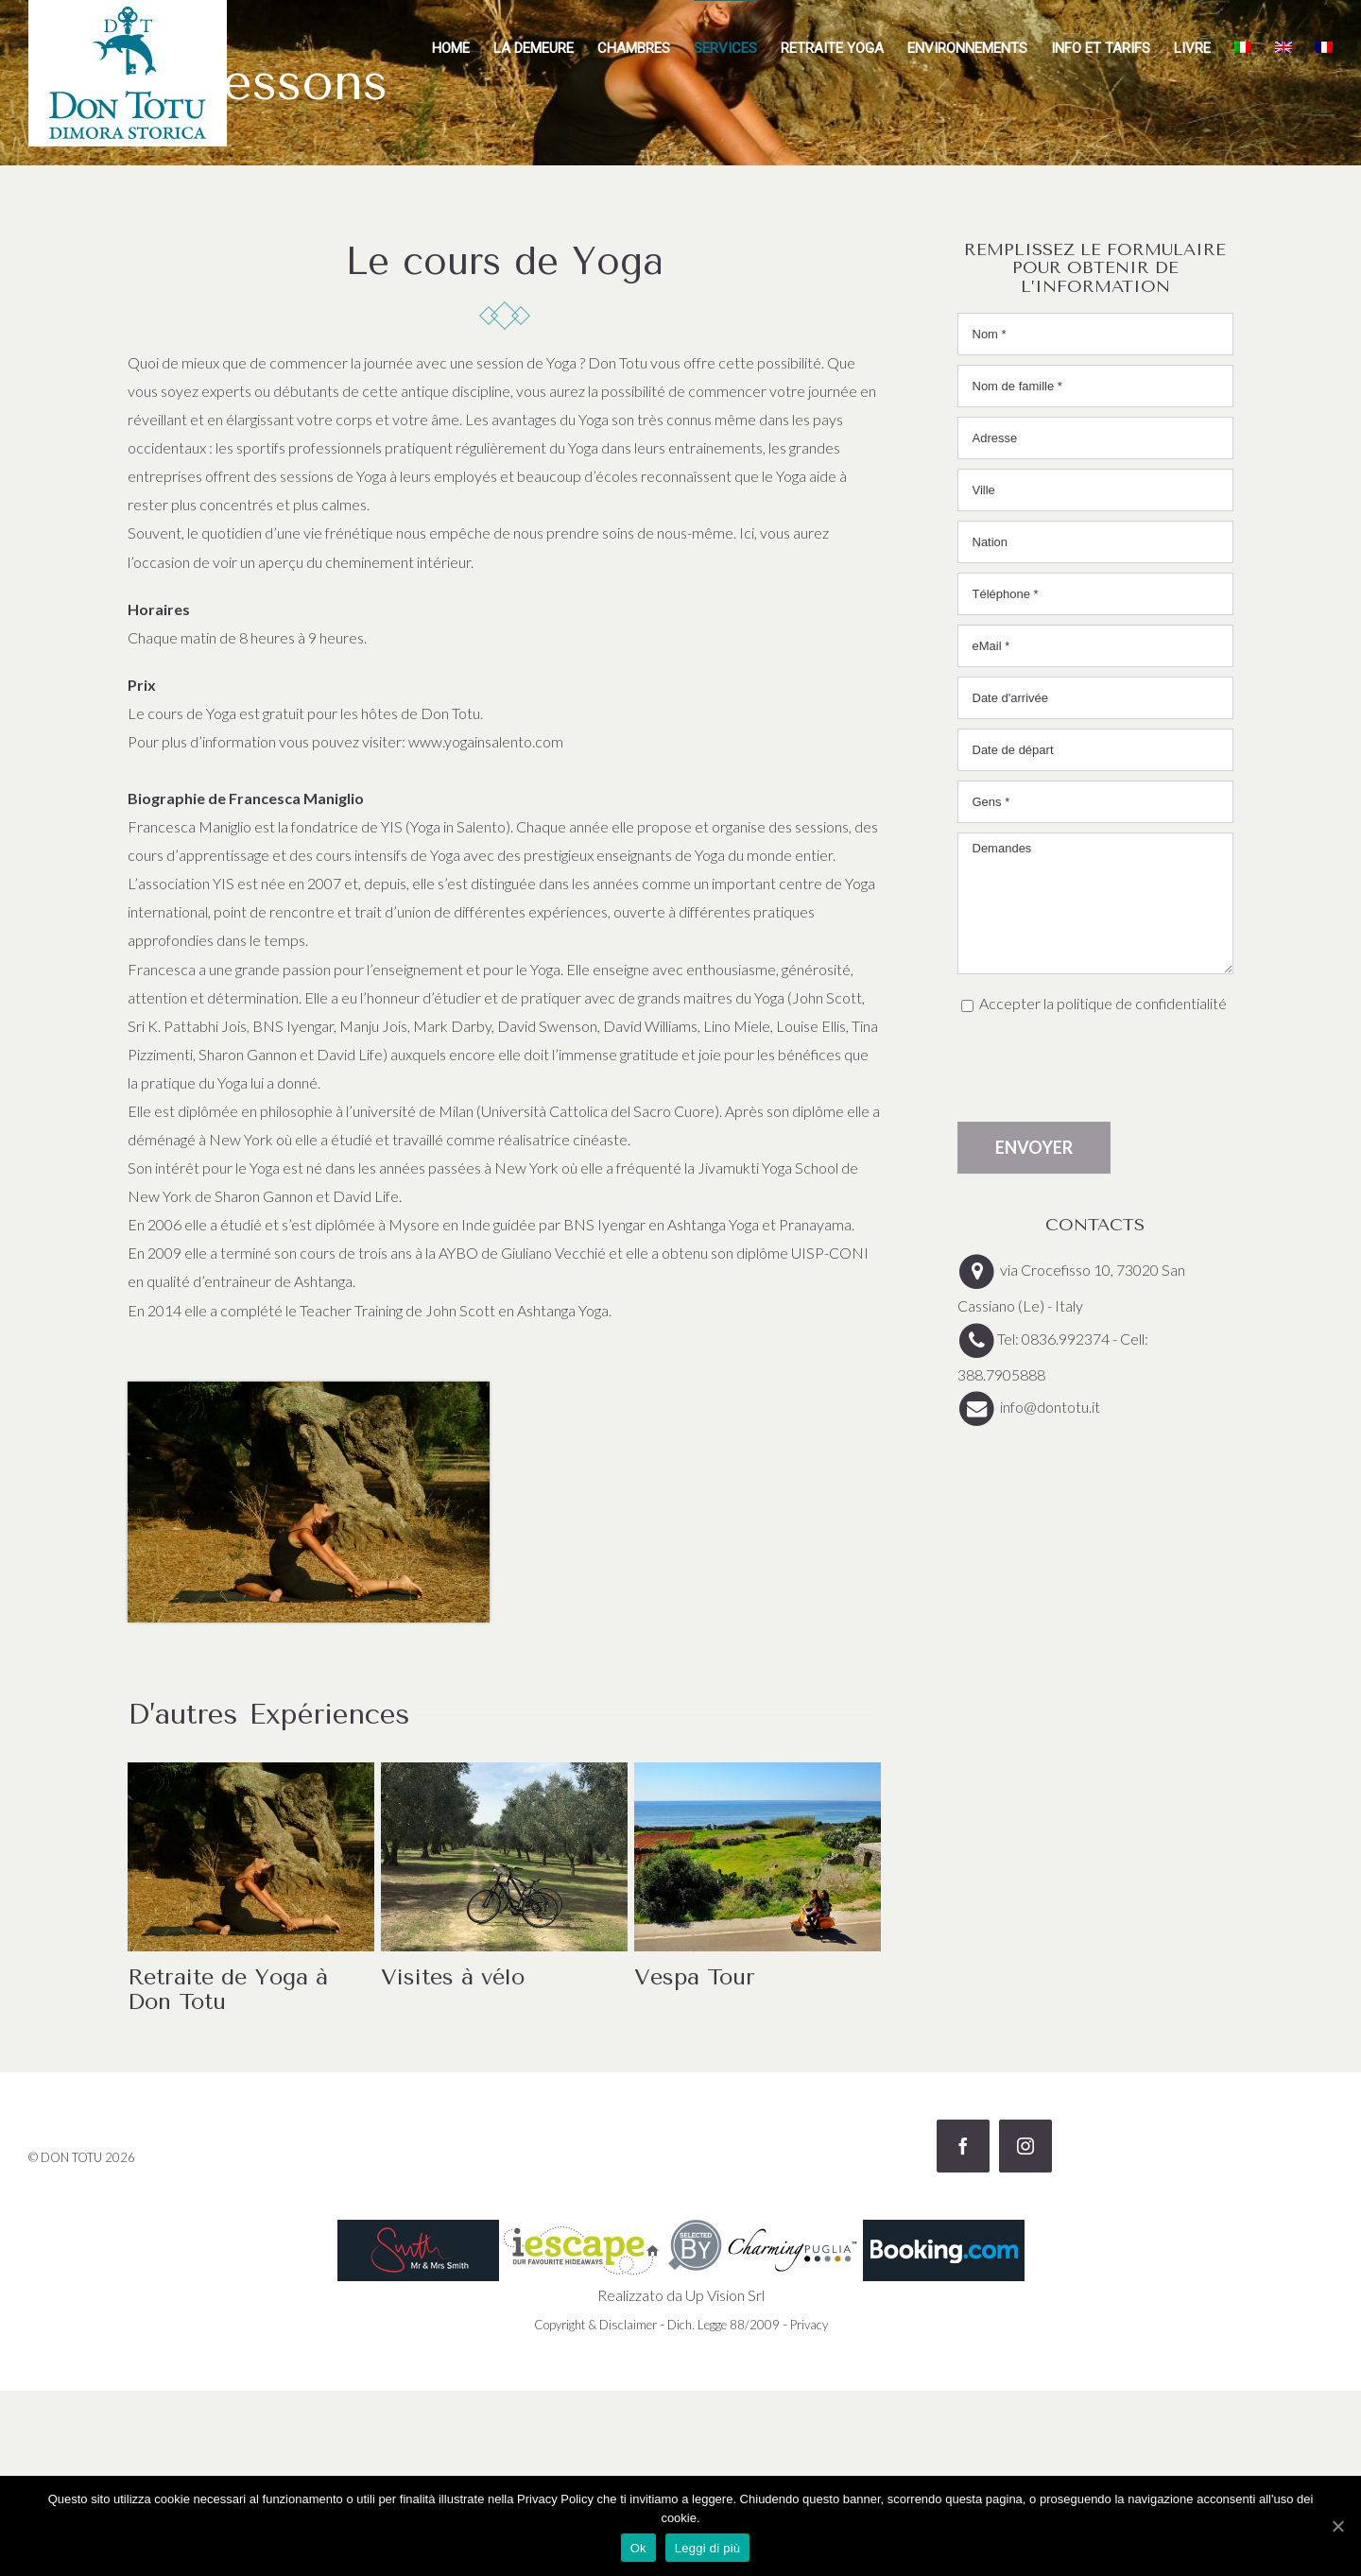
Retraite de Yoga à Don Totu (228, 1989)
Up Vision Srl (725, 2295)
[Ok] (1337, 2525)
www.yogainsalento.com (485, 741)
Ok (638, 2548)
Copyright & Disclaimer (595, 2324)
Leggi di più (708, 2548)
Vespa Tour (694, 1977)
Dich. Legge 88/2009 (723, 2324)
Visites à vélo (453, 1977)
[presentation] (1101, 1070)
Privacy (809, 2324)
